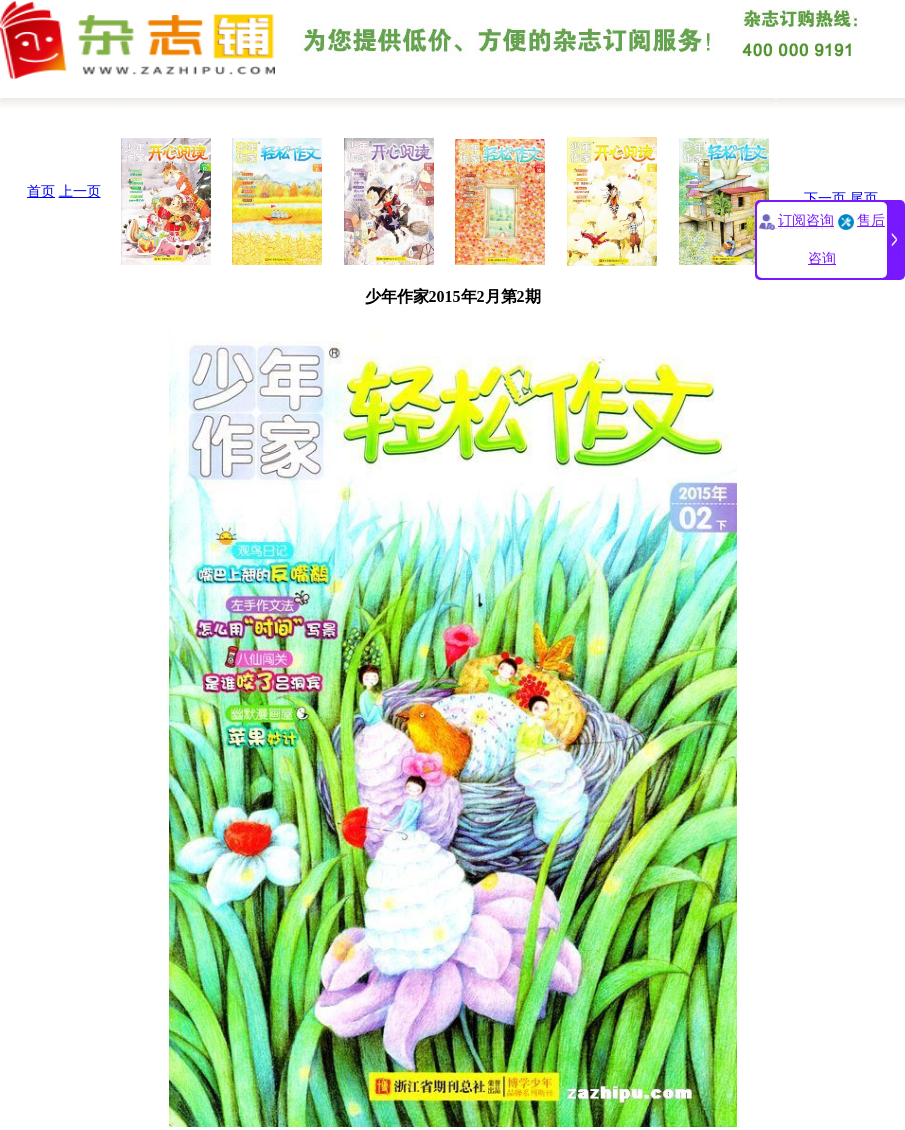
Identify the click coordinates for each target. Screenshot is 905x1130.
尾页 (864, 198)
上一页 (80, 191)
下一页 (825, 198)
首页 (41, 191)
